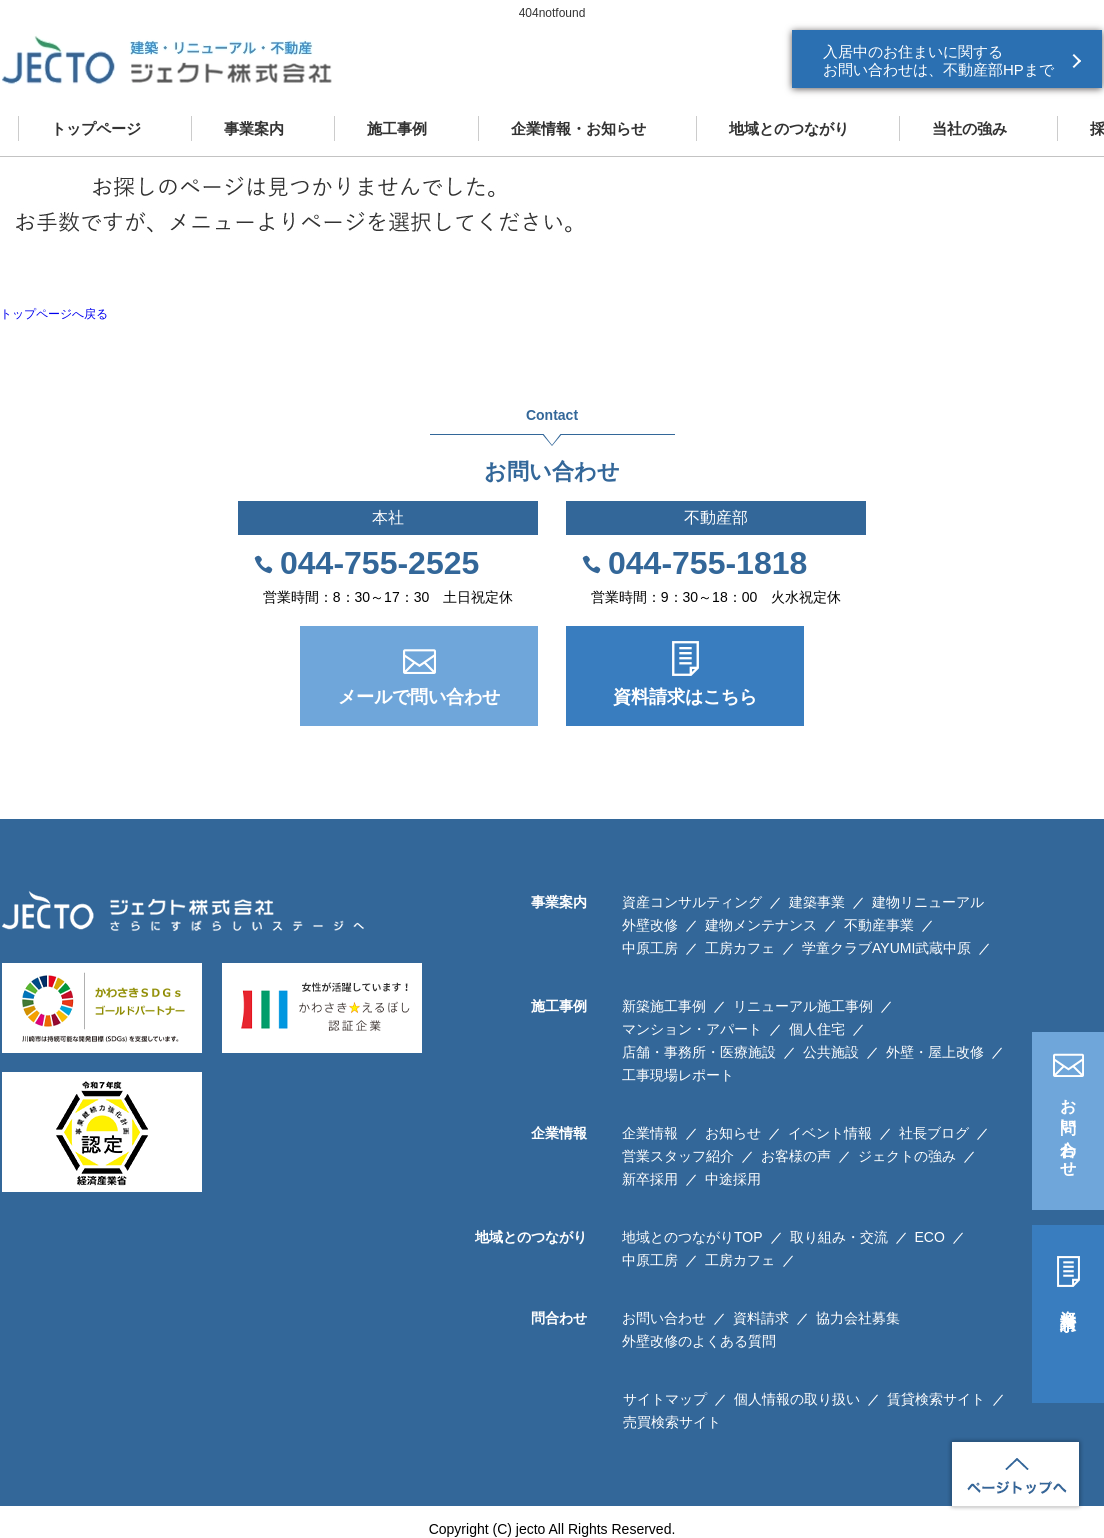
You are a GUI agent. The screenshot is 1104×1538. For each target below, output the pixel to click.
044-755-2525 (379, 563)
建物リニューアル (928, 902)
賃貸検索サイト (936, 1399)
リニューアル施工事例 (803, 1006)
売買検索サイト (672, 1422)
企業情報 (650, 1133)
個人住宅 (817, 1029)
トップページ (96, 128)
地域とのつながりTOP (692, 1237)
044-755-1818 (707, 563)
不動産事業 (879, 925)
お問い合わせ (1068, 1129)
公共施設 (831, 1052)
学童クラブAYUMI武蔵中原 (886, 948)
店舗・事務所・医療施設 (699, 1052)
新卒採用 (650, 1179)
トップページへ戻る (54, 314)
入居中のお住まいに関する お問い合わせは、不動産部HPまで (938, 60)
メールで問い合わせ (419, 697)
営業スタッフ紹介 (678, 1156)
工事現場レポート (678, 1075)
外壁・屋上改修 (935, 1052)
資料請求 (1068, 1302)
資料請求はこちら (685, 697)
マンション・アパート (692, 1029)
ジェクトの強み (907, 1156)
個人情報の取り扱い (797, 1399)
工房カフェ (740, 948)
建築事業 (817, 902)
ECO (930, 1237)
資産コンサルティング (692, 902)
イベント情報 (830, 1133)
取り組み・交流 (839, 1237)
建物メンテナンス (761, 925)
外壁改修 (650, 925)
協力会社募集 (858, 1318)
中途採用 (733, 1179)
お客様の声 (796, 1156)
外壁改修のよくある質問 (699, 1341)
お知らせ (733, 1133)
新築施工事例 (664, 1006)
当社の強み (969, 128)
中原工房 (650, 948)
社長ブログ (934, 1133)
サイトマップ (665, 1399)
